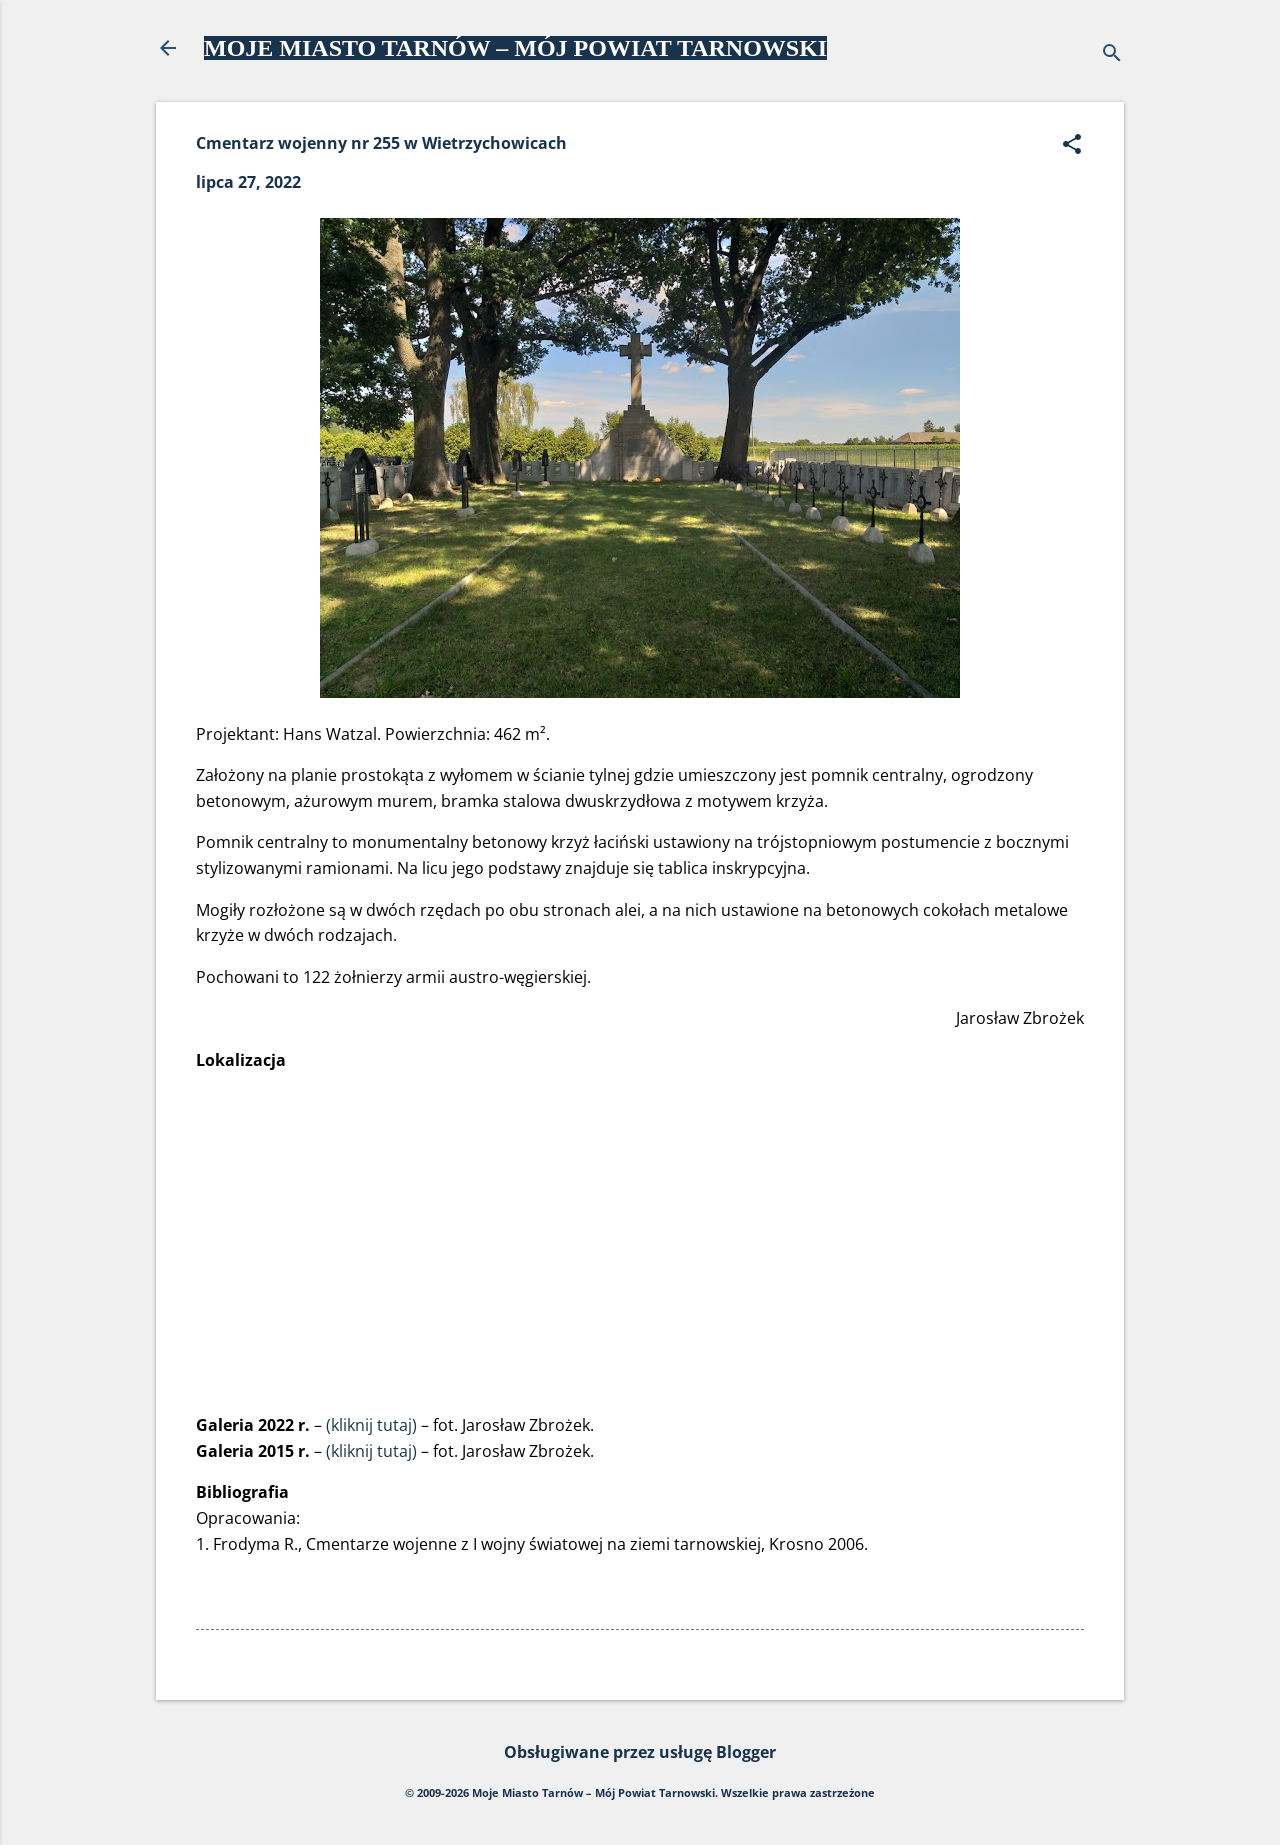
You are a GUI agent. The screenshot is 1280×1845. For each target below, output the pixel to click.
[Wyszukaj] (1112, 54)
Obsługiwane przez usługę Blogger (640, 1752)
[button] (1072, 145)
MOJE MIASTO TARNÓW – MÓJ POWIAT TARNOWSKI (515, 48)
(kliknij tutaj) (371, 1425)
